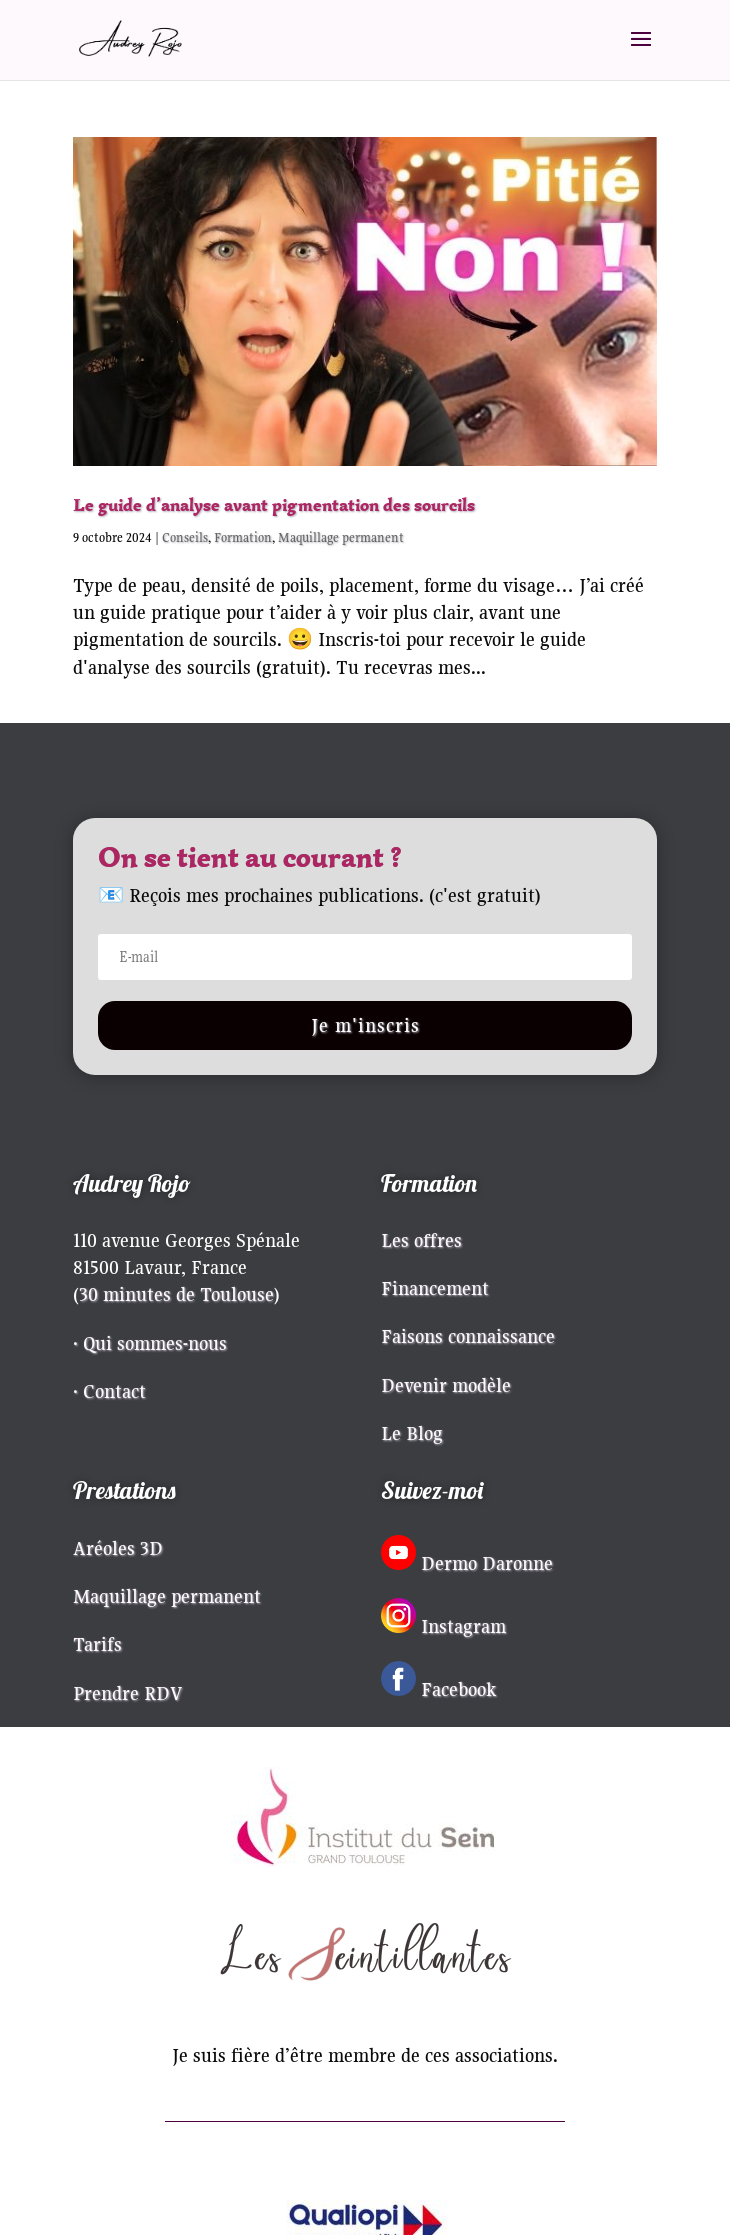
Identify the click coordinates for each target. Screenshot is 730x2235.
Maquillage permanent (341, 537)
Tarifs (97, 1644)
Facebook (459, 1689)
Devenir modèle (446, 1385)
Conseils (185, 537)
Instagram (463, 1626)
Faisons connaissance (468, 1336)
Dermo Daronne (487, 1563)
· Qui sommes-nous (150, 1343)
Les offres (421, 1240)
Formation (243, 537)
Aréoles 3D (118, 1548)
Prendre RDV (127, 1693)
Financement (435, 1288)
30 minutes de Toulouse (176, 1294)
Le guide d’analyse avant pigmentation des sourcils (274, 505)
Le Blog (412, 1433)
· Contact (109, 1391)
